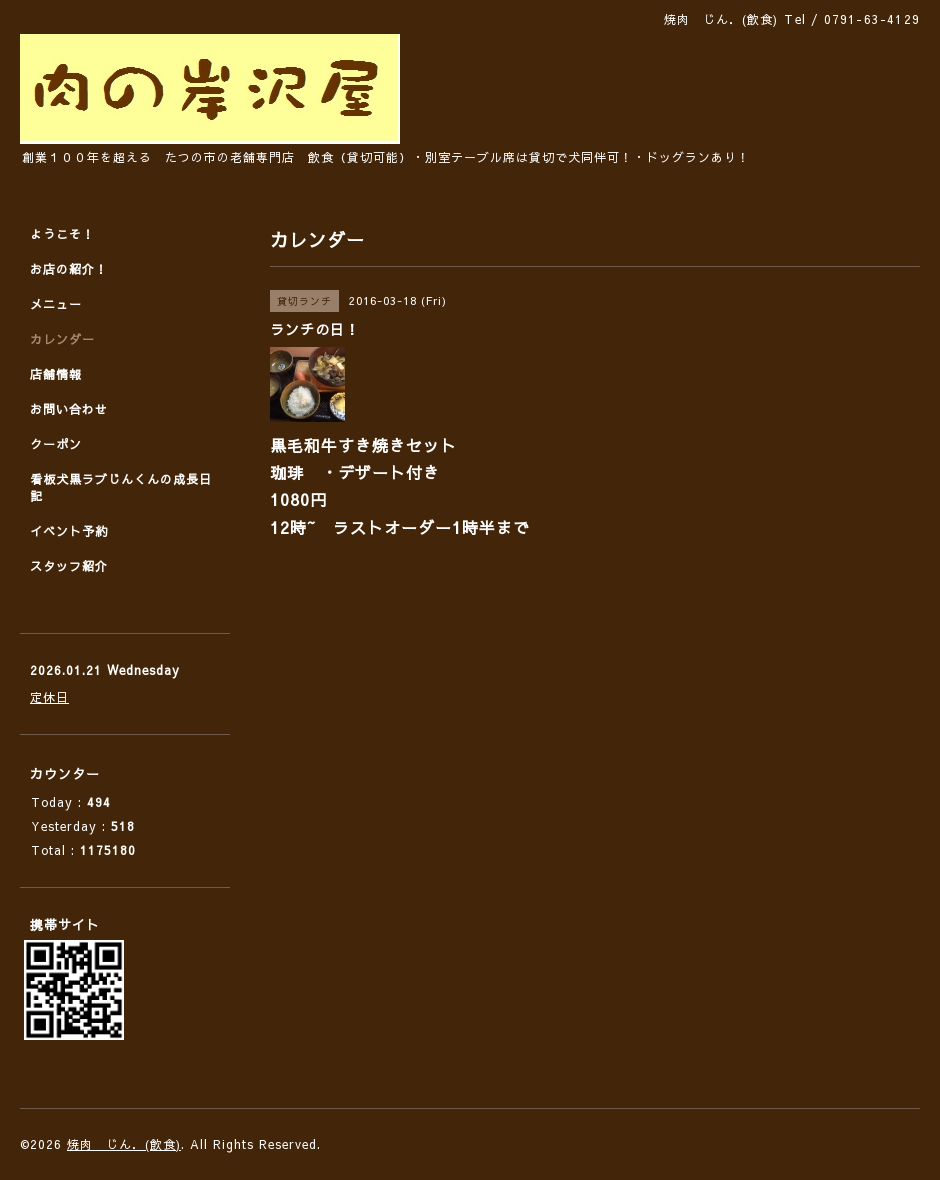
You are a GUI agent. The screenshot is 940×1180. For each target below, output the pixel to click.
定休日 (49, 697)
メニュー (56, 304)
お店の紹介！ (69, 269)
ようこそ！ (62, 234)
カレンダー (62, 339)
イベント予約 (69, 531)
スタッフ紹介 (69, 566)
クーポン (56, 444)
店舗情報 (56, 374)
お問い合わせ (69, 409)
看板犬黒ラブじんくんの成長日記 (121, 487)
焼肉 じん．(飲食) (124, 1144)
